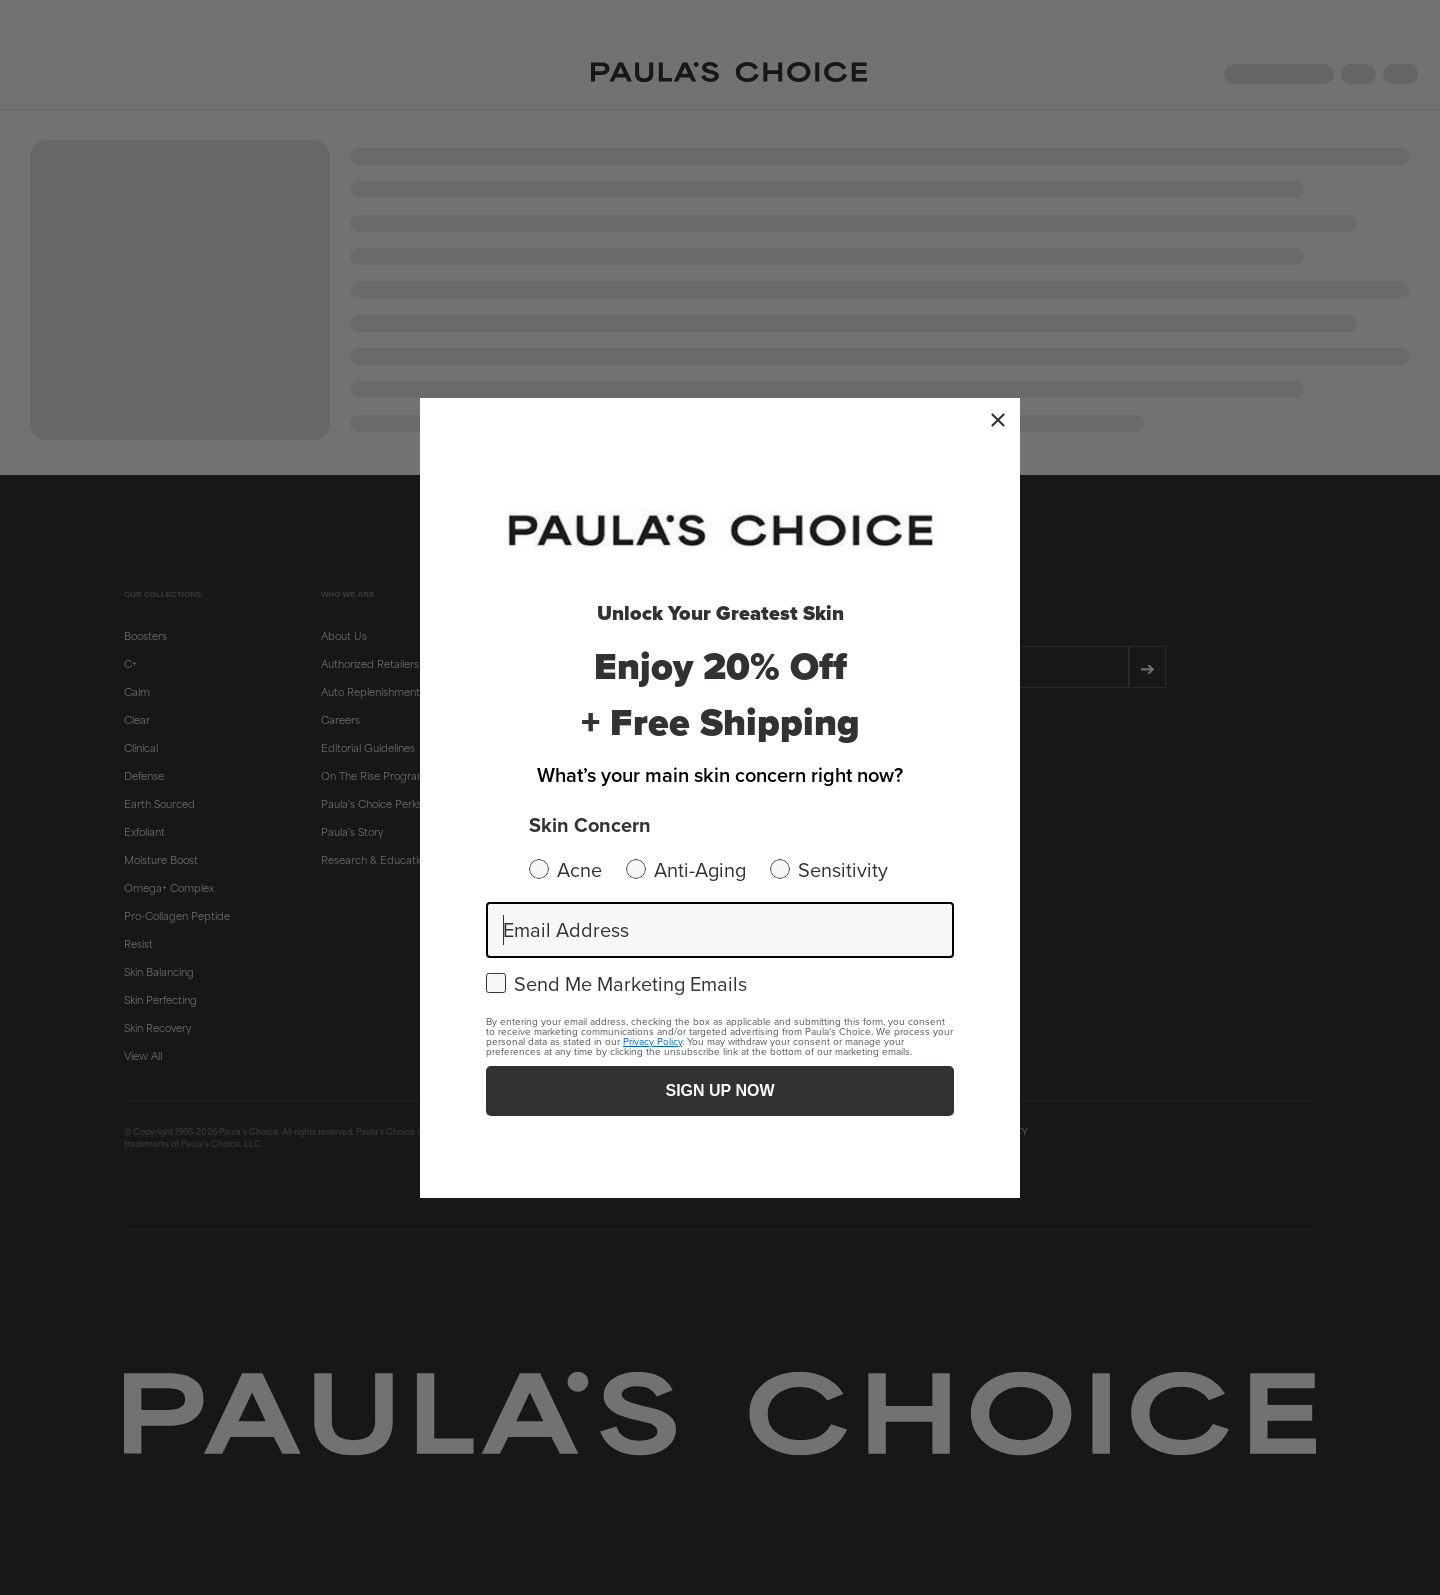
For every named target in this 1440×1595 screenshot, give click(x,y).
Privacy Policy (652, 1041)
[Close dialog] (998, 420)
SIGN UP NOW (719, 1090)
